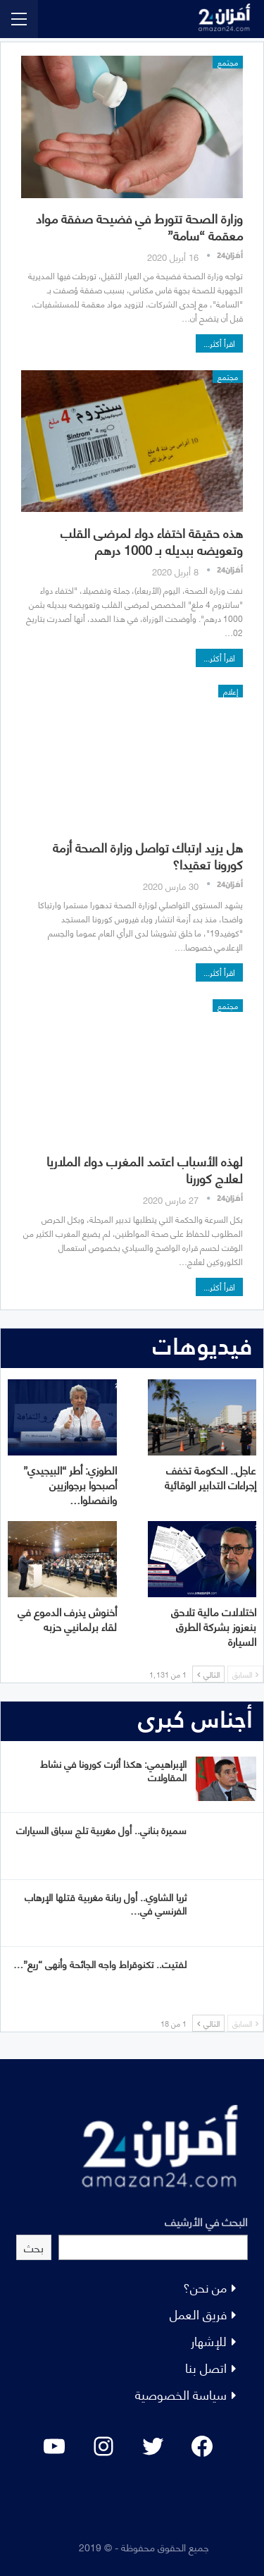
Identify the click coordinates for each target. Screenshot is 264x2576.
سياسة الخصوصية (181, 2393)
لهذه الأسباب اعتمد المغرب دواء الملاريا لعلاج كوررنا (144, 1169)
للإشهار (209, 2340)
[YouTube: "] (54, 2446)
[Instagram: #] (103, 2446)
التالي (208, 1674)
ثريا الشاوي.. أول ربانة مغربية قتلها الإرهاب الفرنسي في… (106, 1903)
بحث (34, 2247)
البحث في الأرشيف (206, 2220)
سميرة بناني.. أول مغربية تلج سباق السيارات (101, 1829)
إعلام (230, 691)
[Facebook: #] (202, 2446)
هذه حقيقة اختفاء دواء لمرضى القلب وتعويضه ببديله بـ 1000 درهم (152, 540)
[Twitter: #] (153, 2446)
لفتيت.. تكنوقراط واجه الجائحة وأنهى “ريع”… (100, 1963)
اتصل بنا (206, 2367)
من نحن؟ (205, 2286)
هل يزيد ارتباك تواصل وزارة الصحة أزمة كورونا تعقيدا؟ (148, 855)
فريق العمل (198, 2313)
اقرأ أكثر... (219, 343)
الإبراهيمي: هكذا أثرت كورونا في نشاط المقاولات (113, 1770)
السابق (245, 1674)
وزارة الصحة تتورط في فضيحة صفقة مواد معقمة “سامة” (139, 226)
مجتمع (228, 62)
